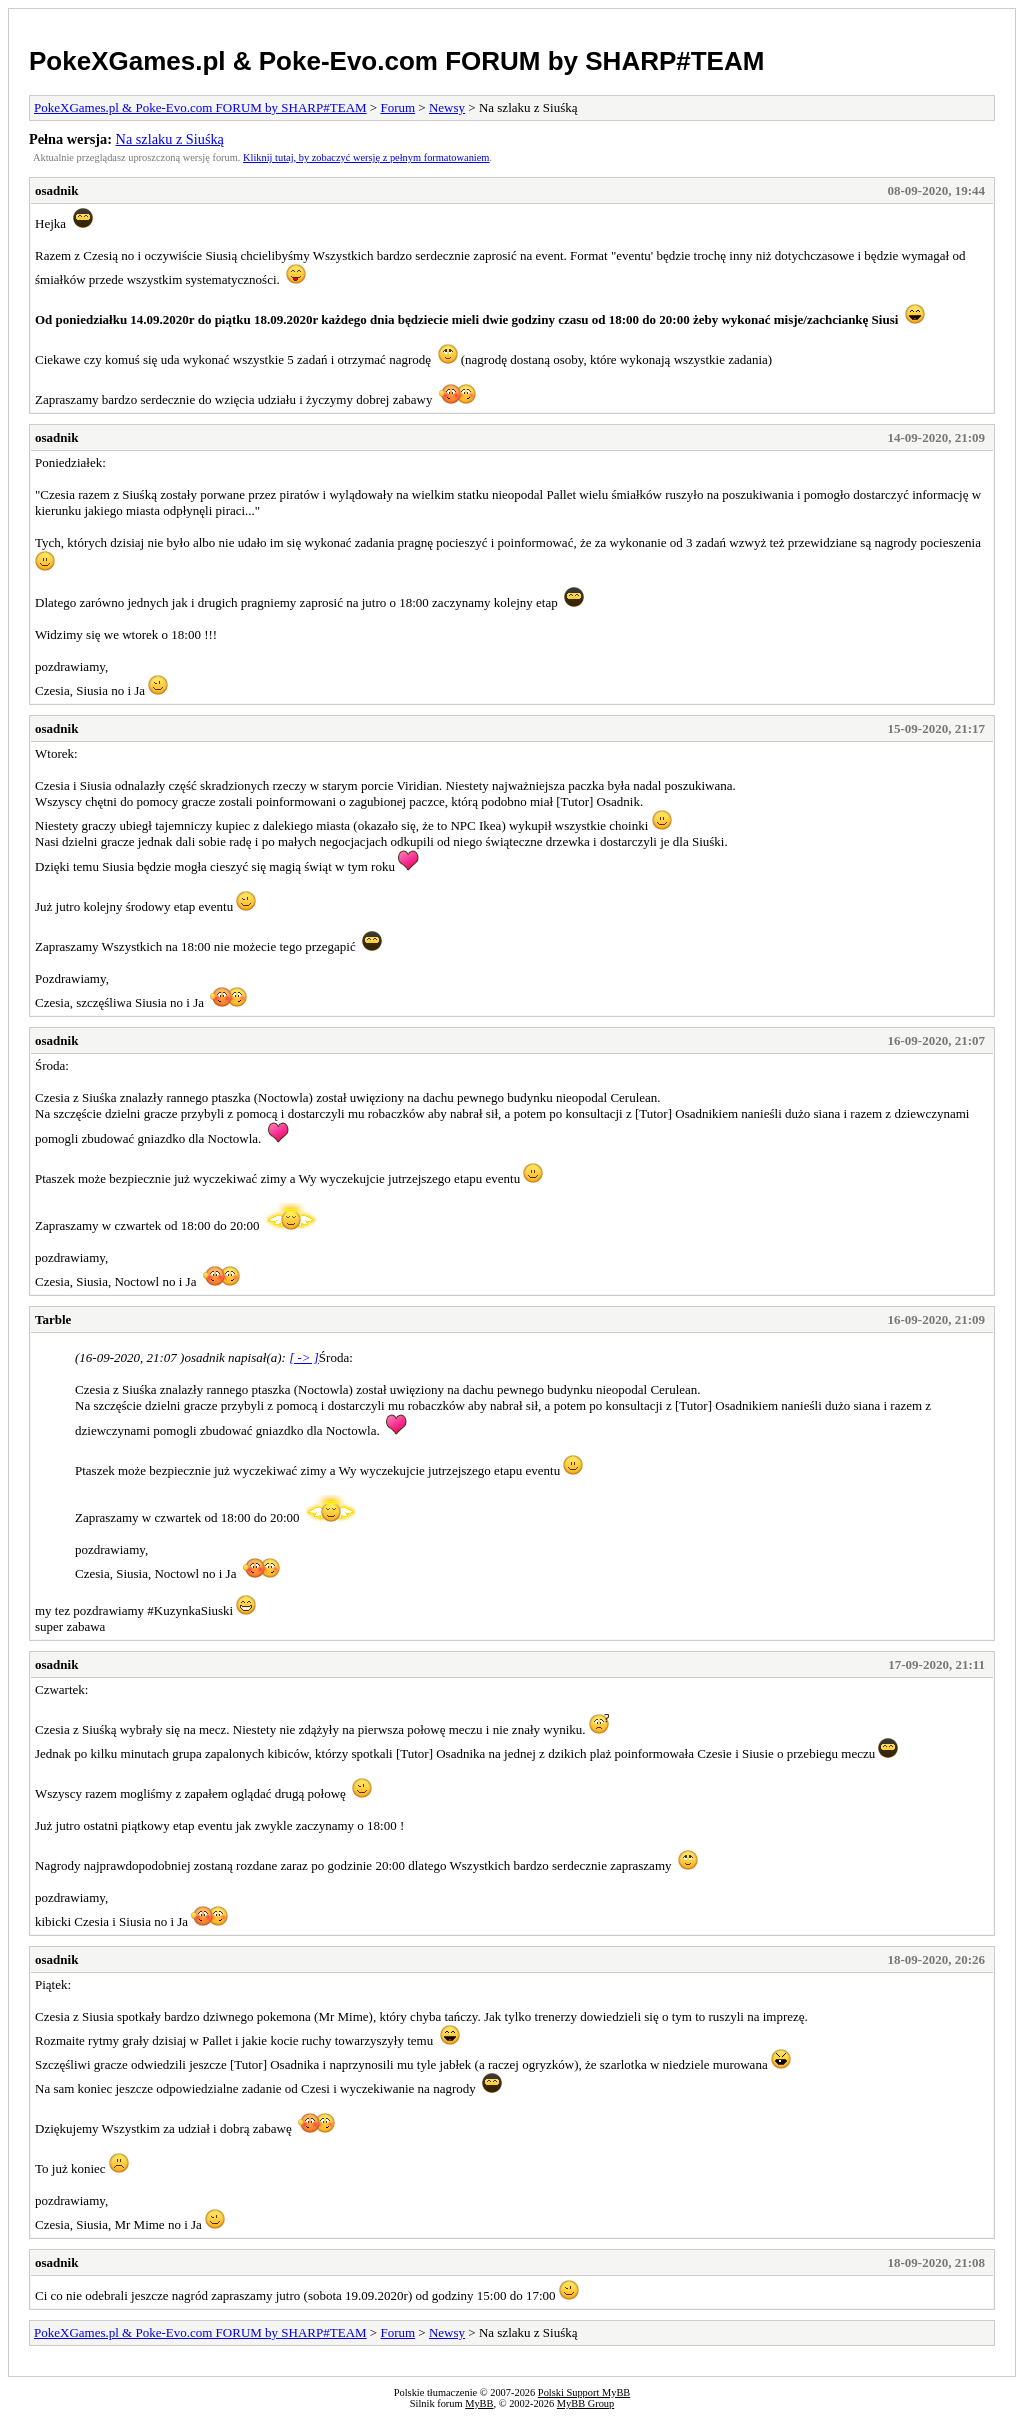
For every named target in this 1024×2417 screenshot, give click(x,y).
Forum (397, 107)
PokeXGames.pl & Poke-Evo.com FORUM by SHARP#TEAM (396, 61)
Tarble (53, 1319)
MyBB (479, 2403)
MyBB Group (585, 2403)
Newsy (447, 107)
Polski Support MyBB (584, 2392)
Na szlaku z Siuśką (170, 139)
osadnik (56, 190)
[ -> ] (304, 1357)
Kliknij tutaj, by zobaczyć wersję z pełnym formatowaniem (366, 157)
